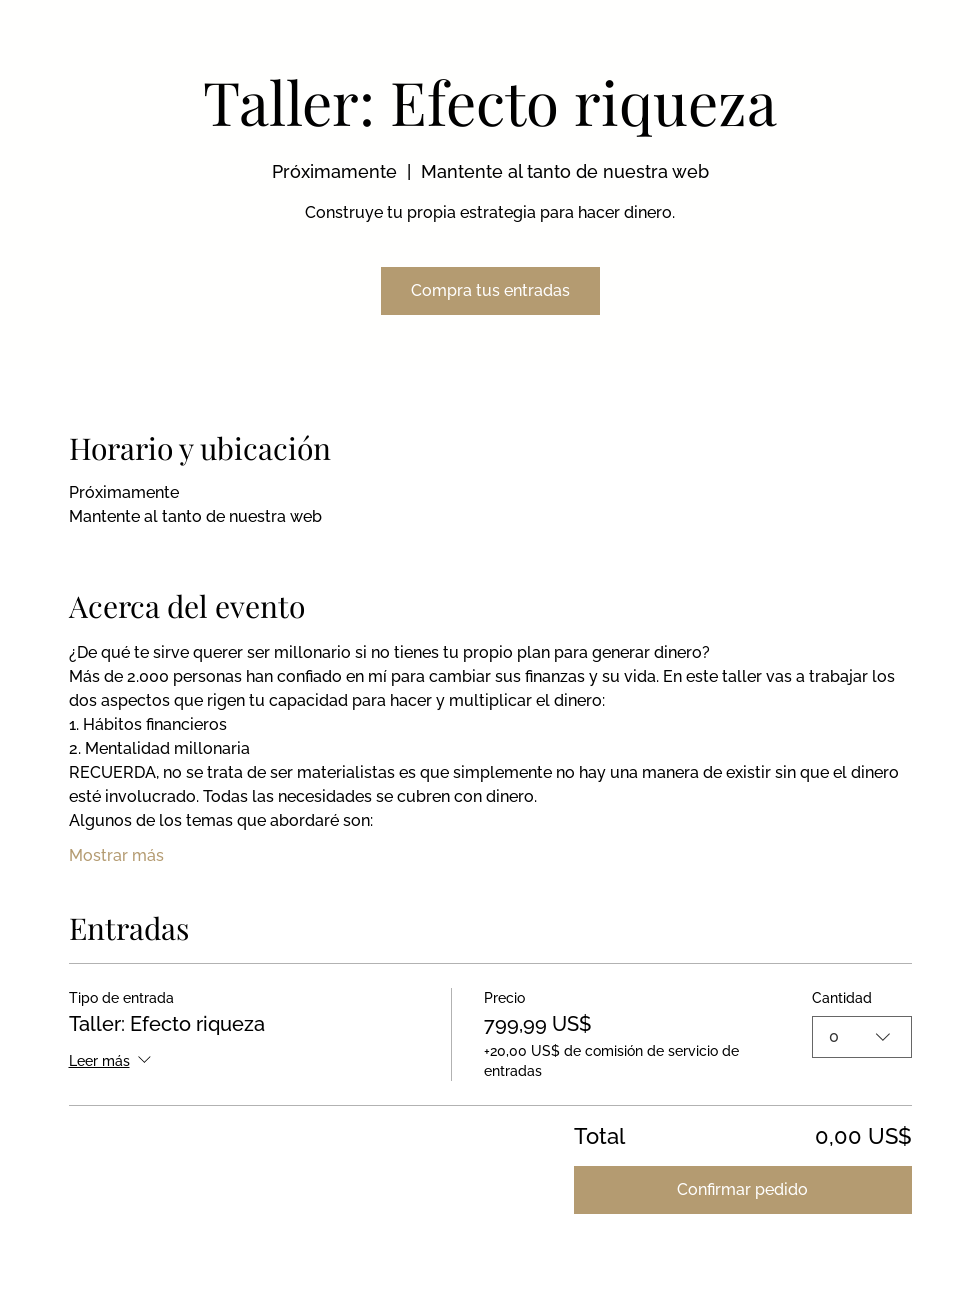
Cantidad (842, 998)
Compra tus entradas (490, 290)
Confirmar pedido (742, 1189)
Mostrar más (116, 855)
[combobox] (862, 1037)
